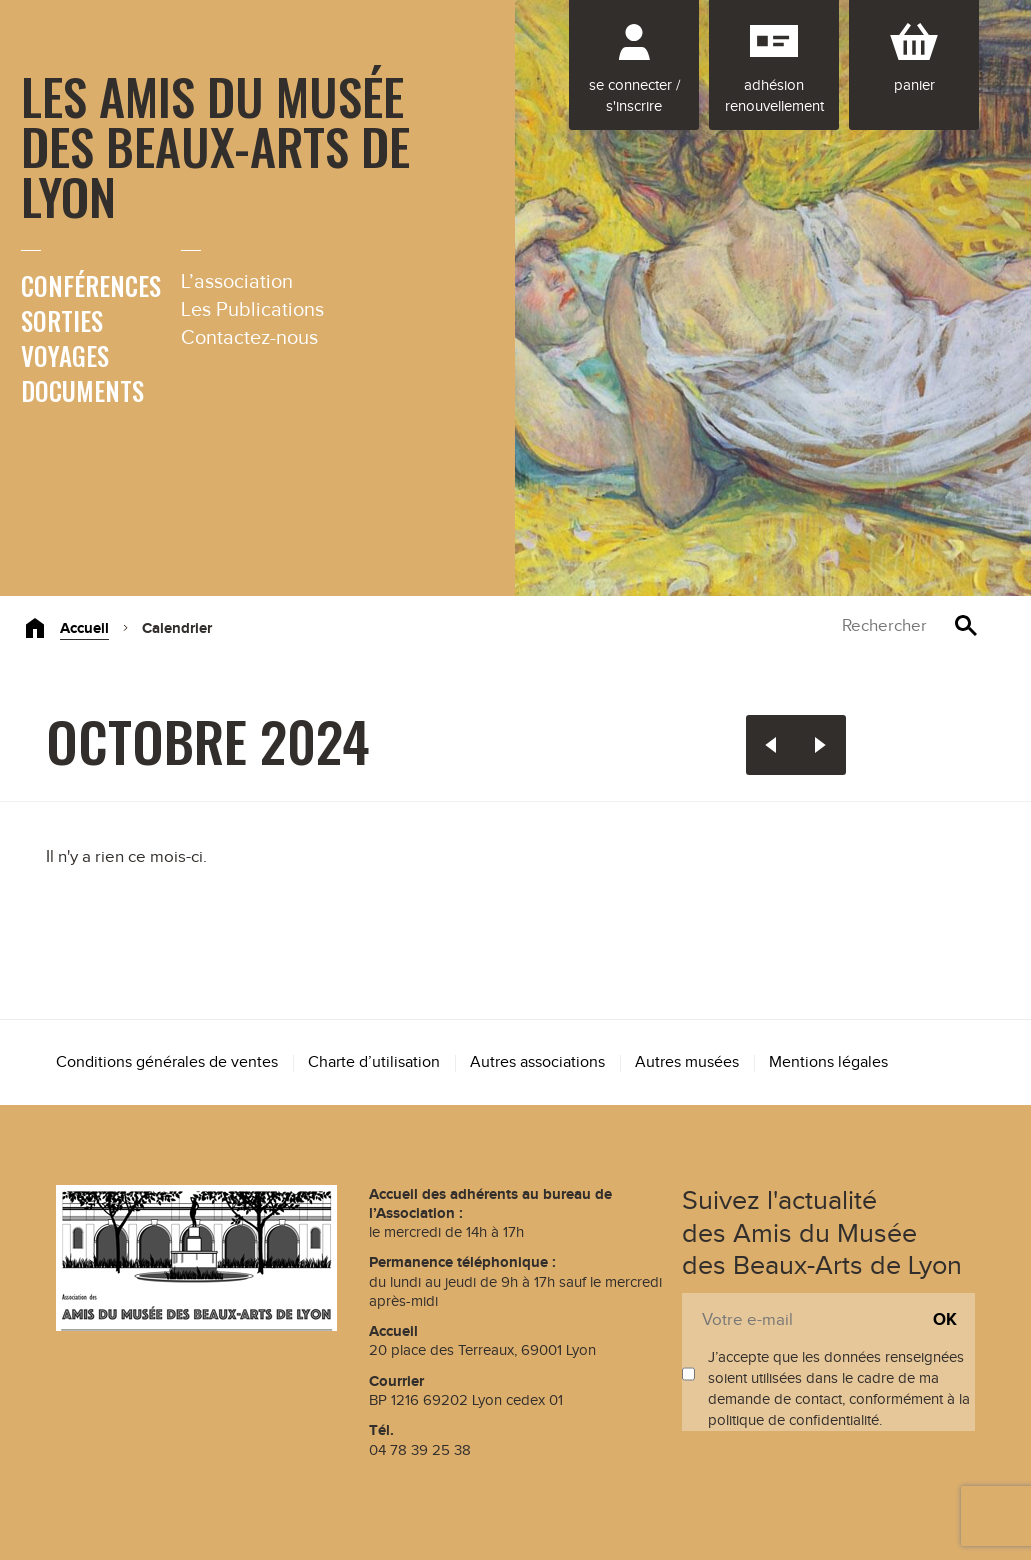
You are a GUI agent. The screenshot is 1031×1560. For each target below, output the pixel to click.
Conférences (91, 285)
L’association (237, 282)
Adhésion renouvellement (774, 96)
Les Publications (252, 310)
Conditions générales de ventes (167, 1062)
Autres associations (537, 1062)
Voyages (65, 355)
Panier (914, 85)
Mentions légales (828, 1062)
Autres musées (687, 1062)
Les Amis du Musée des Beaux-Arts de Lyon (215, 145)
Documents (82, 390)
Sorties (62, 320)
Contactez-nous (249, 338)
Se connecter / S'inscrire (634, 96)
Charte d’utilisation (374, 1062)
